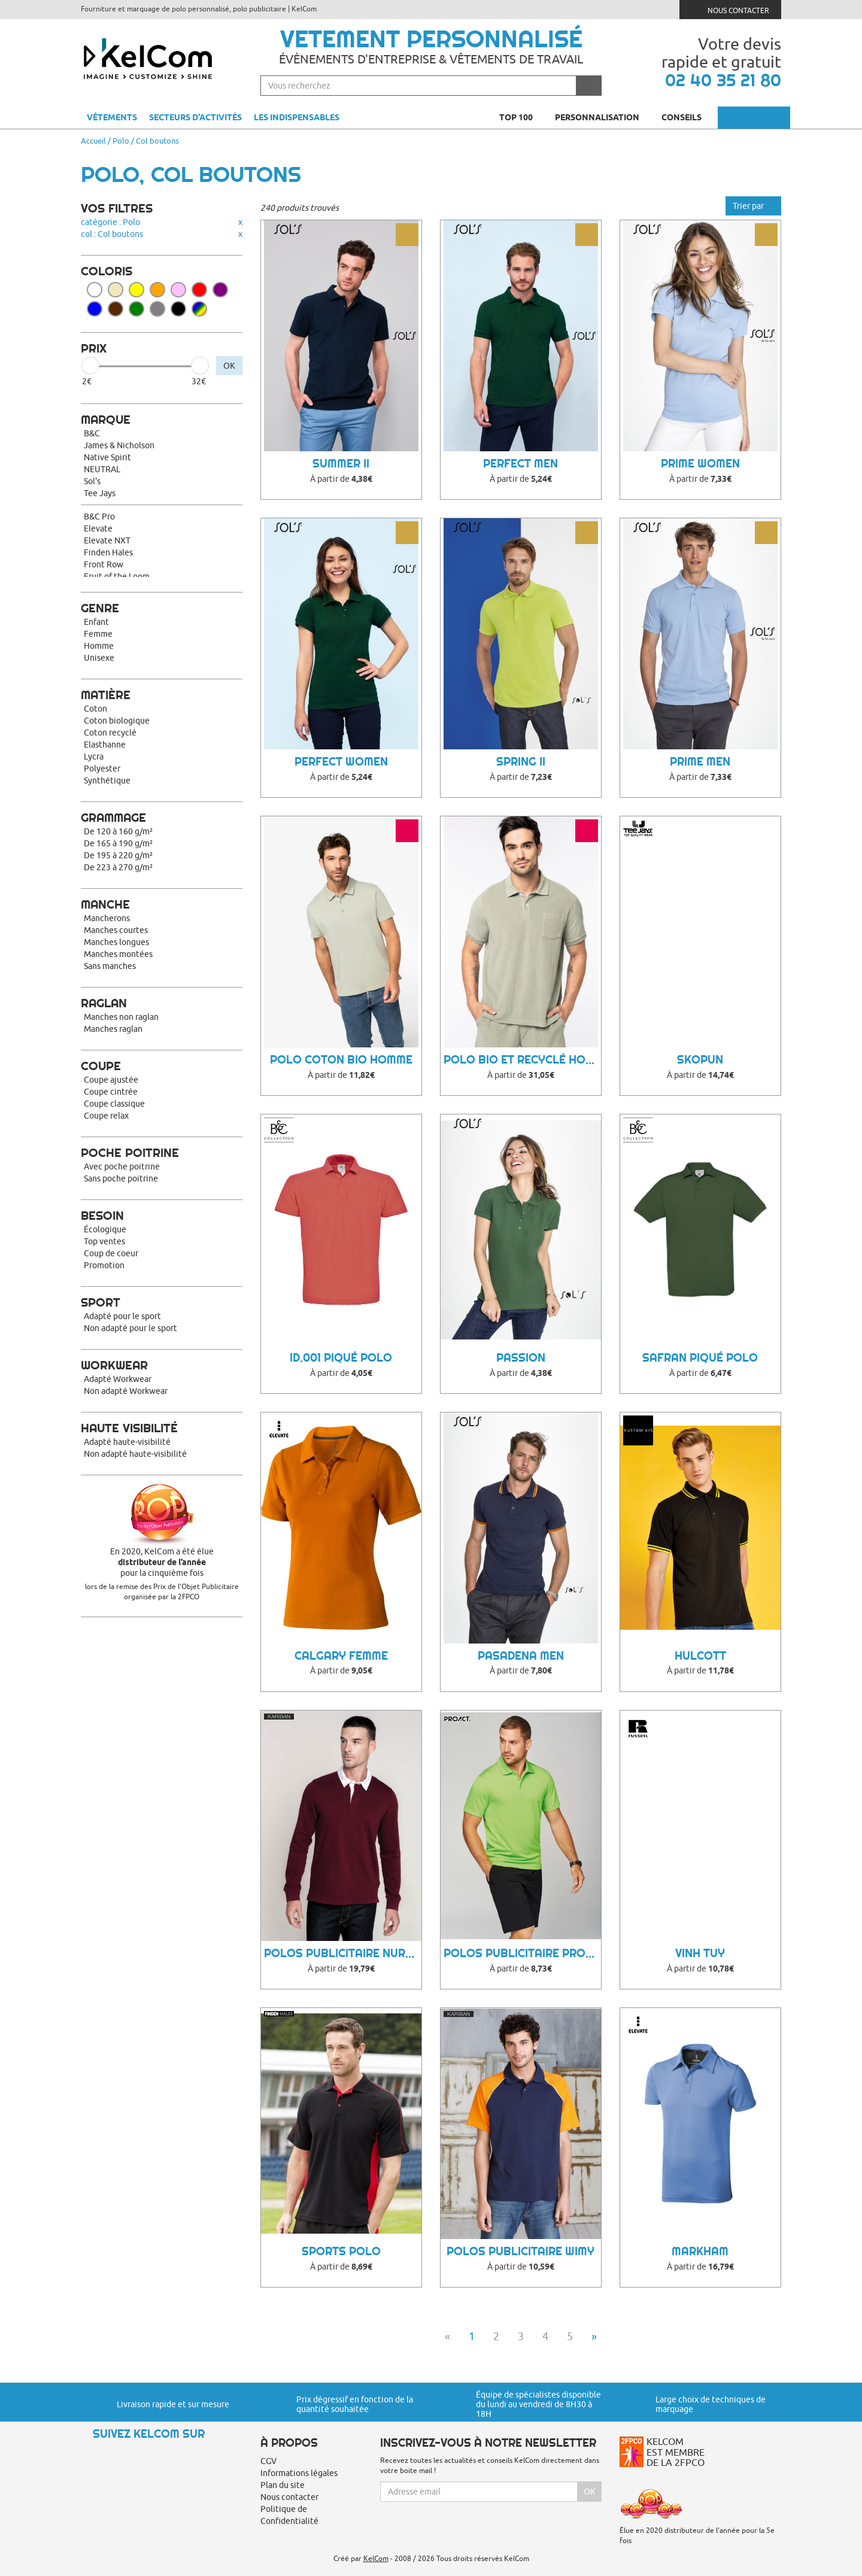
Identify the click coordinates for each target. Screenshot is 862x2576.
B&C (92, 433)
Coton (95, 708)
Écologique (105, 1229)
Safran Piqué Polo (700, 1357)
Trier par (753, 206)
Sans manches (110, 966)
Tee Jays (100, 493)
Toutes (199, 309)
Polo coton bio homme (341, 1059)
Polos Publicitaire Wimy (520, 2251)
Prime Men (700, 761)
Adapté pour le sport (122, 1316)
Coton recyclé (110, 732)
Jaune (136, 289)
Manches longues (116, 942)
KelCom (375, 2558)
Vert (136, 309)
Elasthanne (105, 744)
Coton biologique (117, 720)
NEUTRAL (102, 469)
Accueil (93, 140)
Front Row (103, 564)
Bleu (94, 309)
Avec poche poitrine (122, 1166)
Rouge (199, 289)
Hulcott (700, 1656)
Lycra (94, 756)
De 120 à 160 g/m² (118, 831)
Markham (700, 2251)
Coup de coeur (111, 1253)
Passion (520, 1357)
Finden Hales (108, 552)
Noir (178, 309)
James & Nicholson (119, 445)
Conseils (686, 117)
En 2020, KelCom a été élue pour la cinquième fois (161, 1562)
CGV (268, 2461)
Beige (115, 289)
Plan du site (282, 2485)
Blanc (94, 289)
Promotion (104, 1265)
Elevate (98, 528)
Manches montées (118, 954)
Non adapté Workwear (126, 1391)
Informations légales (299, 2473)
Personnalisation (602, 117)
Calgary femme (341, 1656)
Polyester (102, 768)
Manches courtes (116, 930)
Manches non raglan (121, 1017)
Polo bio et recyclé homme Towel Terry (522, 1059)
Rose (178, 289)
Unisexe (99, 658)
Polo (121, 140)
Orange (157, 289)
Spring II (520, 761)
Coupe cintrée (111, 1091)
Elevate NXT (107, 540)
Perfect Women (341, 761)
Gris (157, 309)
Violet (220, 289)
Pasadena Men (521, 1656)
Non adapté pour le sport (130, 1328)
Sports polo (341, 2251)
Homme (99, 646)
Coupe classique (114, 1103)
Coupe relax (106, 1115)
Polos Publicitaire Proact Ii (522, 1953)
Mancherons (107, 918)
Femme (98, 634)
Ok (590, 2491)
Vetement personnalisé (431, 39)
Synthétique (107, 780)
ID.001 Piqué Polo (341, 1357)
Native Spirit (107, 457)
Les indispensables (296, 117)
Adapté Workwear (117, 1379)
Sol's (92, 481)
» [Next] (594, 2336)
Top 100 (521, 117)
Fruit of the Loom (117, 576)
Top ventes (104, 1241)
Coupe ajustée (111, 1080)
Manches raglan (113, 1029)
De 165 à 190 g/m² (118, 843)
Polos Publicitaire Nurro (342, 1953)
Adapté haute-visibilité (127, 1442)
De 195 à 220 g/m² (118, 855)
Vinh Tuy (700, 1953)
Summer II (340, 463)
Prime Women (700, 463)
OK (229, 365)
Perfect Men (520, 463)
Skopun (700, 1059)
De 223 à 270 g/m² (118, 867)
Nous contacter (730, 9)
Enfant (96, 622)
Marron (115, 309)
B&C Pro (99, 516)
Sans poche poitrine (121, 1178)
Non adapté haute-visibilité (135, 1454)
